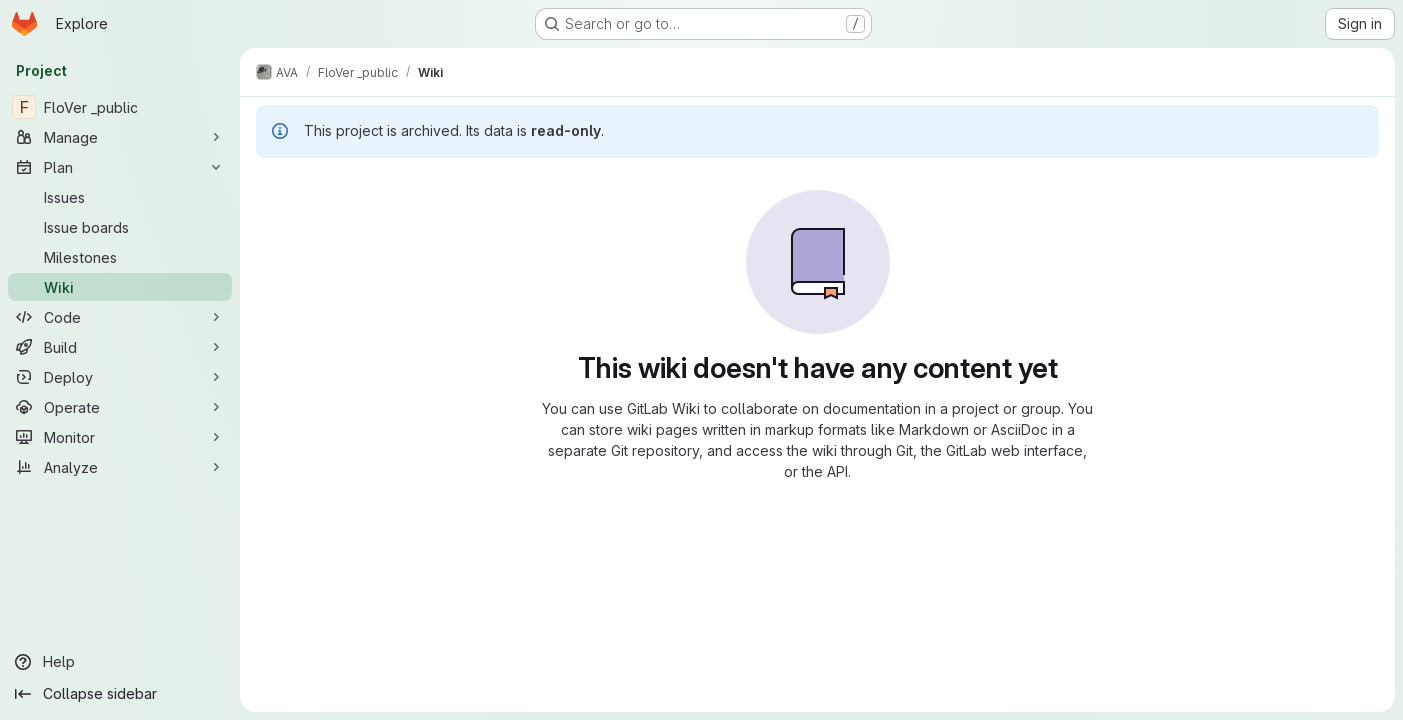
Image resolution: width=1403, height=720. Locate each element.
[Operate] (120, 407)
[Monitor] (120, 437)
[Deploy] (120, 377)
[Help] (120, 662)
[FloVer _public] (120, 107)
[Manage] (120, 137)
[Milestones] (120, 257)
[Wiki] (120, 287)
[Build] (120, 347)
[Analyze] (120, 467)
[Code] (120, 317)
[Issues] (120, 197)
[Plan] (120, 167)
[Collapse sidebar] (120, 694)
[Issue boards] (120, 227)
